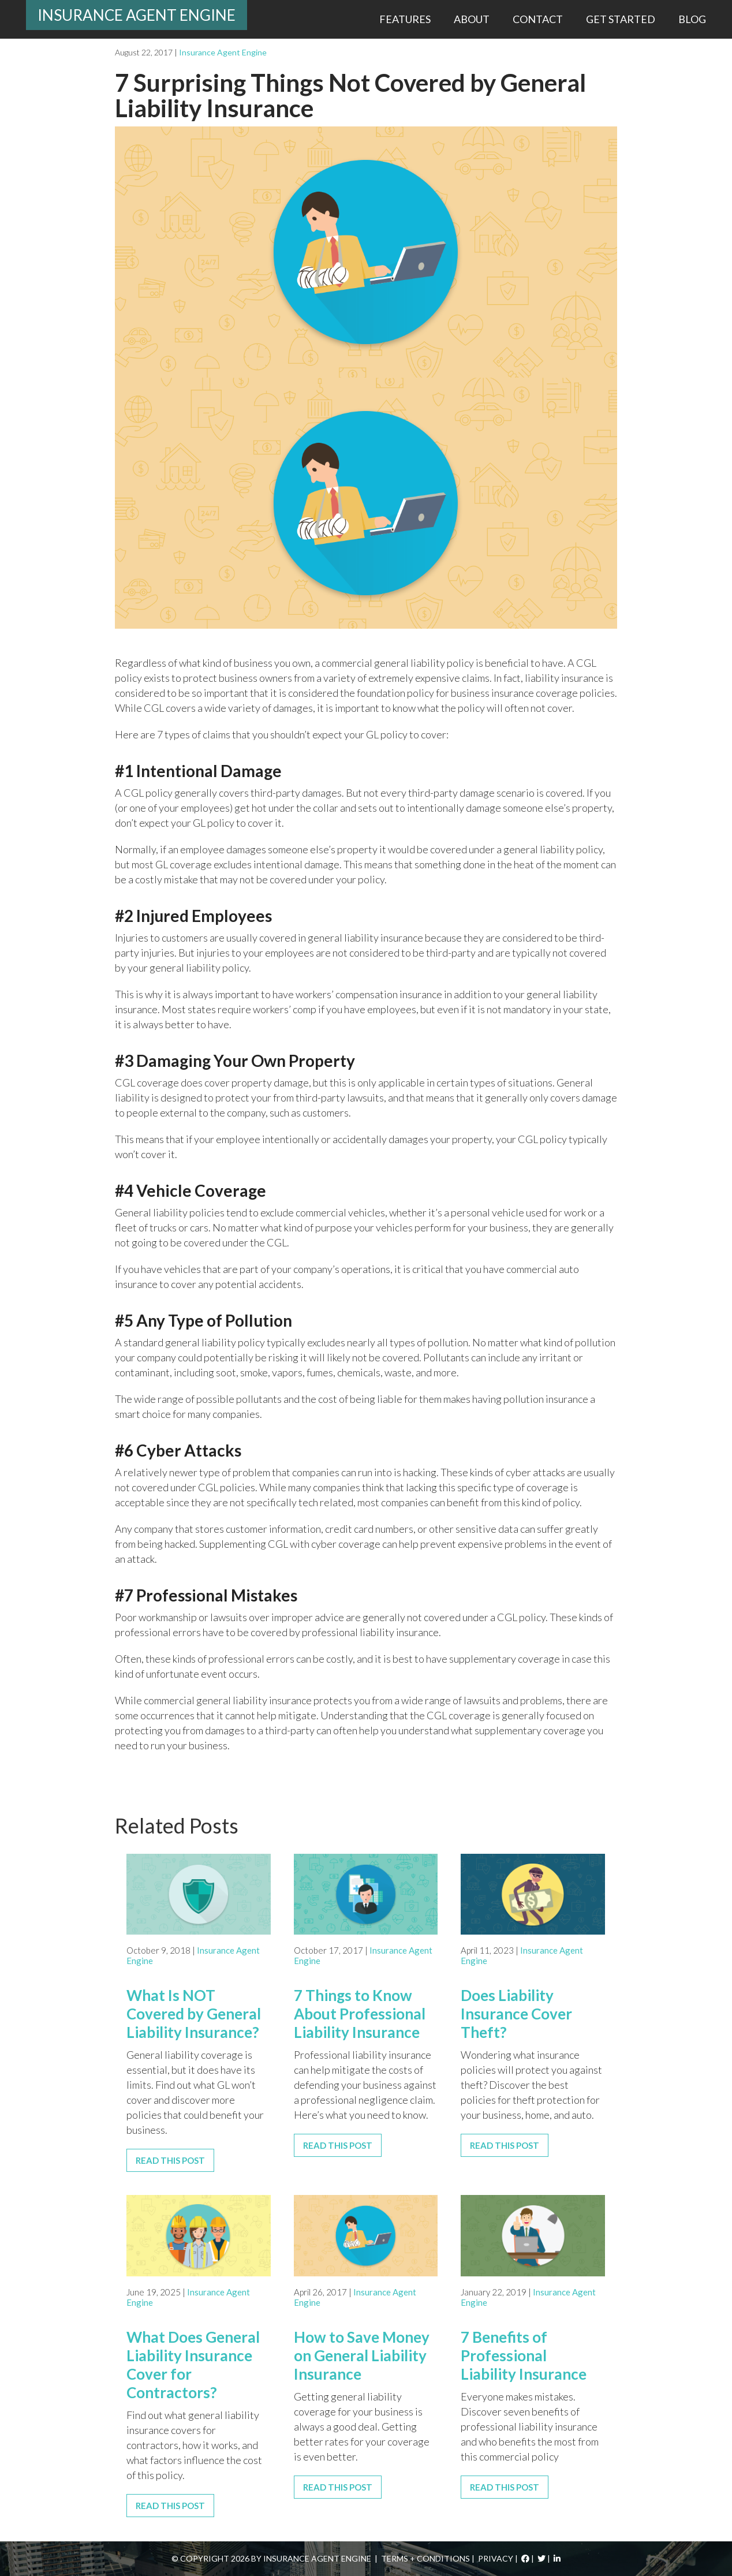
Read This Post (170, 2160)
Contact (538, 19)
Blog (692, 19)
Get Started (620, 19)
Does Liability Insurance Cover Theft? (516, 2013)
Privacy (495, 2558)
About (472, 19)
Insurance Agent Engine (137, 15)
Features (405, 19)
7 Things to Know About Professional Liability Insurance (359, 2013)
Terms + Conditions (425, 2558)
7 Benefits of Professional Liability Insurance (524, 2355)
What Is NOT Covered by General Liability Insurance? (193, 2013)
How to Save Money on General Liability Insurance (362, 2355)
